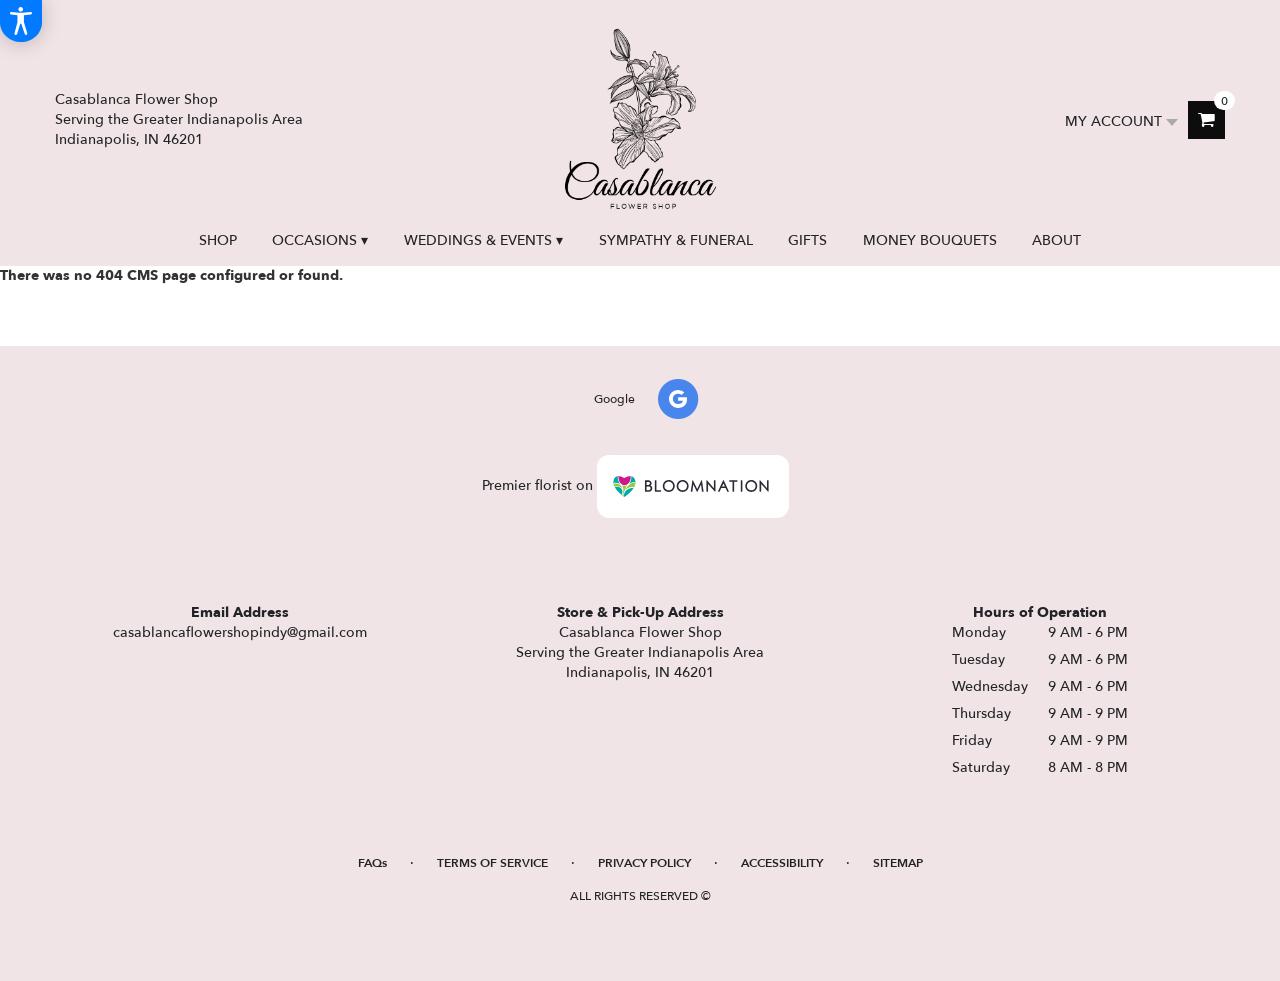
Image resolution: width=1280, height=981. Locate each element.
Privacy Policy (644, 863)
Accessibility (782, 863)
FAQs (372, 863)
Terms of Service (492, 863)
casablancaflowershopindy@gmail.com (240, 632)
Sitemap (898, 863)
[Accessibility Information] (21, 21)
